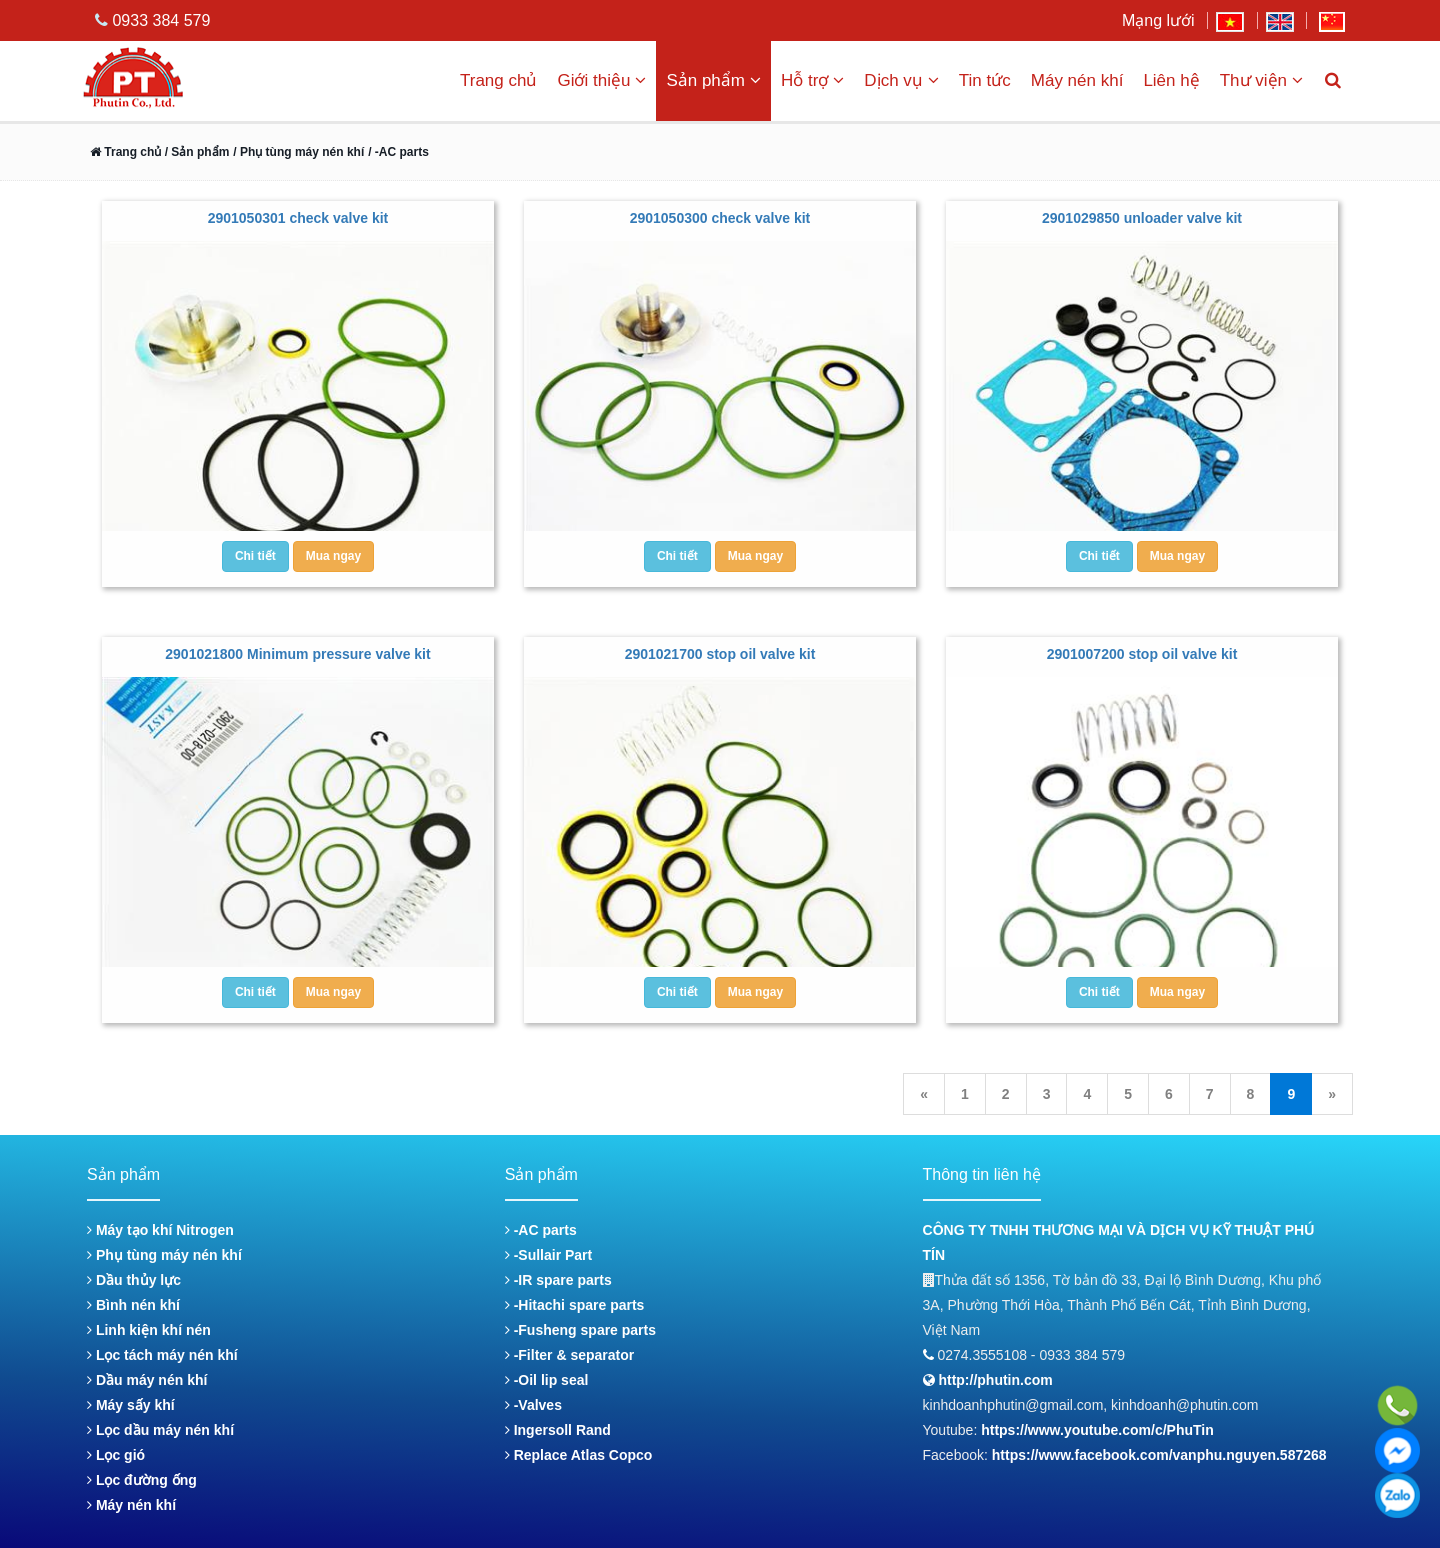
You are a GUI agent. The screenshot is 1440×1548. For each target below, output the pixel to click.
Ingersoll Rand (558, 1430)
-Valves (533, 1405)
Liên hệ (1171, 80)
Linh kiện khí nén (149, 1330)
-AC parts (541, 1230)
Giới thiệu (601, 80)
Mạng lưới (1158, 20)
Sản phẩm (713, 80)
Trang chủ (498, 80)
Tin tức (985, 80)
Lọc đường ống (142, 1480)
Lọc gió (116, 1455)
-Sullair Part (548, 1255)
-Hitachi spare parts (575, 1305)
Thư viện (1261, 80)
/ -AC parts (398, 152)
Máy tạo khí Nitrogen (160, 1230)
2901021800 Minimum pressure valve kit (297, 654)
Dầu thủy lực (134, 1280)
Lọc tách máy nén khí (162, 1355)
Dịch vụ (901, 80)
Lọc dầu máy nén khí (160, 1430)
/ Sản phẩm (195, 152)
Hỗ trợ (812, 80)
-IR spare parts (558, 1280)
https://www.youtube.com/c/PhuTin (1097, 1430)
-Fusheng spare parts (580, 1330)
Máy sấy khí (131, 1405)
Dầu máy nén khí (147, 1380)
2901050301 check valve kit (298, 218)
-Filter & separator (569, 1355)
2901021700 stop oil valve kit (720, 654)
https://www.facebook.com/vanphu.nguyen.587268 (1159, 1455)
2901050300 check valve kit (720, 218)
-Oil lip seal (547, 1380)
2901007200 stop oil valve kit (1142, 654)
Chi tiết (255, 556)
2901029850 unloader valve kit (1142, 218)
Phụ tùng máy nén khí (164, 1255)
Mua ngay (333, 556)
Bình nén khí (133, 1305)
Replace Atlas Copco (579, 1455)
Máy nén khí (1077, 80)
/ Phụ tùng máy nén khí (298, 152)
